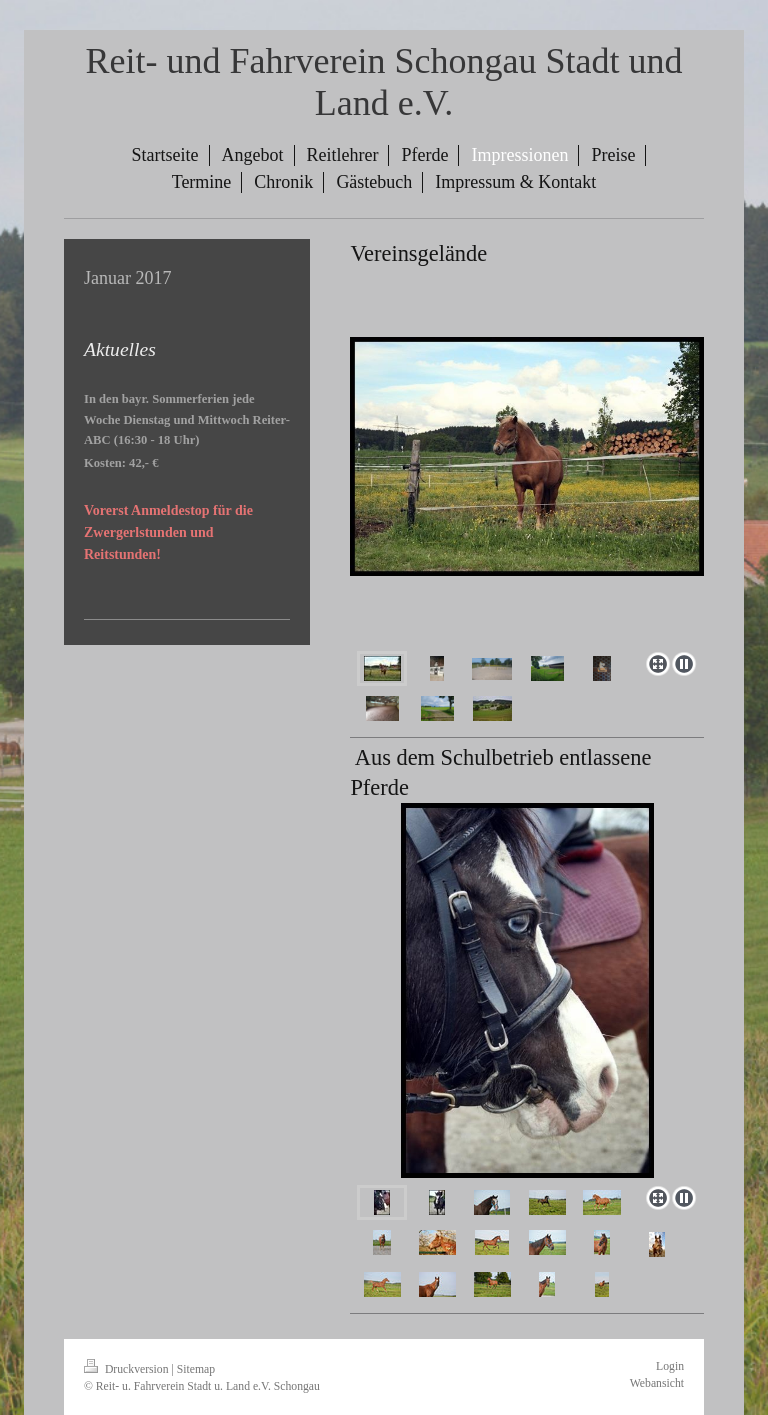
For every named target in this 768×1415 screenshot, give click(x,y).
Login (670, 1366)
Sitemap (196, 1369)
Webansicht (657, 1383)
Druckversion (127, 1369)
